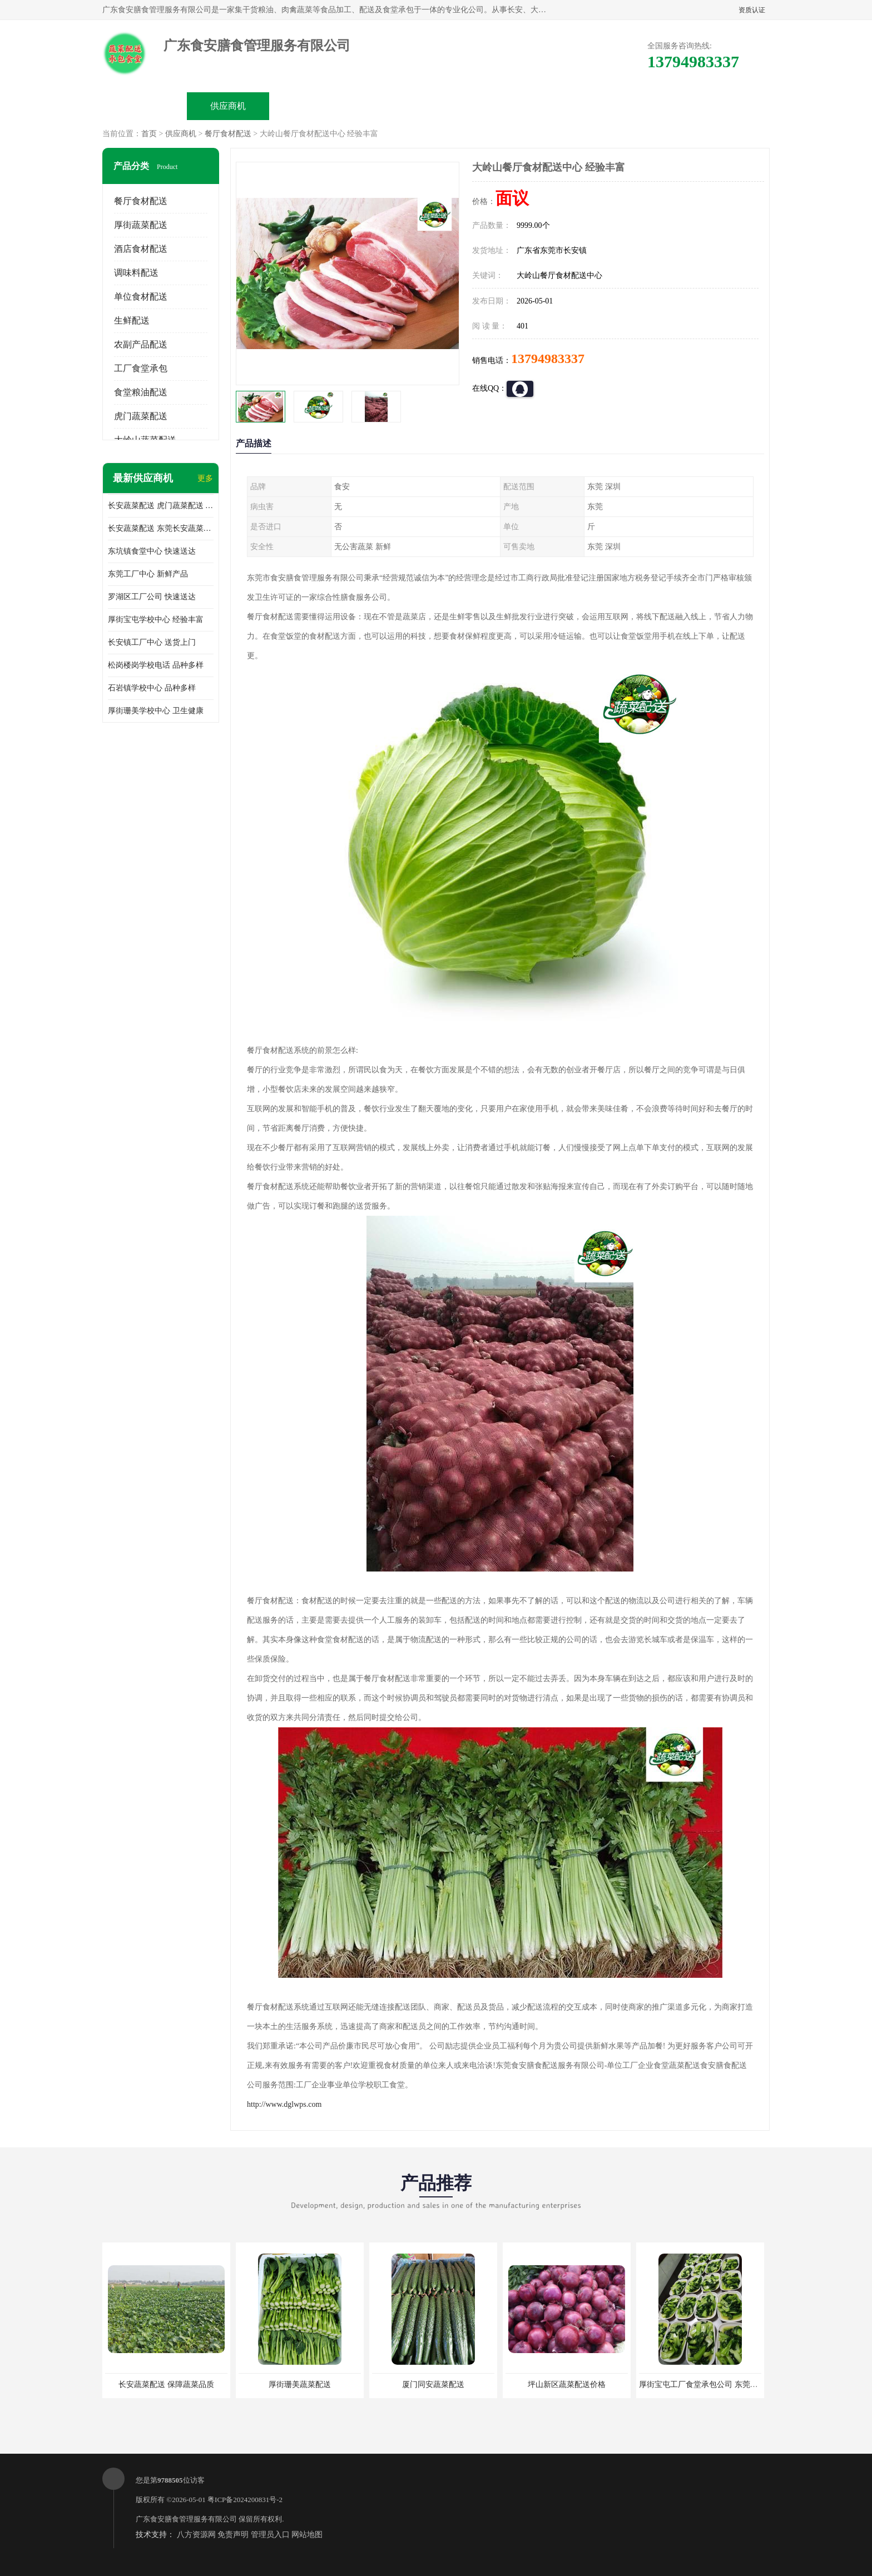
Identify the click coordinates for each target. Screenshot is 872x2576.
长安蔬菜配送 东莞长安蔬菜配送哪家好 (161, 528)
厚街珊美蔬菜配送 (300, 2384)
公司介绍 (395, 106)
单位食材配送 (140, 296)
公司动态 (478, 106)
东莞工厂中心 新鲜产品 (148, 574)
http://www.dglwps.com (284, 2104)
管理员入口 (270, 2534)
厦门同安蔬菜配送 (433, 2384)
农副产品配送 (140, 344)
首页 (149, 134)
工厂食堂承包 (140, 368)
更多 (205, 478)
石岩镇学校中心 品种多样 (152, 688)
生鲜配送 (132, 320)
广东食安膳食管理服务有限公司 (186, 2519)
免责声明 (233, 2534)
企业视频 (311, 106)
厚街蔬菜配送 (140, 225)
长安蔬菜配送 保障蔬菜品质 (166, 2384)
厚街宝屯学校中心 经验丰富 (156, 619)
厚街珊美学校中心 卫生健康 (156, 711)
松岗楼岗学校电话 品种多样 (156, 665)
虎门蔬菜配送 (140, 416)
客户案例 (561, 106)
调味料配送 (136, 272)
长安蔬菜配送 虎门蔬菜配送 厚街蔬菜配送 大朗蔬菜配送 (161, 505)
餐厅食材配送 (228, 134)
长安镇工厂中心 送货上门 (152, 642)
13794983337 (547, 358)
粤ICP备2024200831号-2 (245, 2499)
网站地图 (307, 2534)
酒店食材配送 (140, 248)
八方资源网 (196, 2534)
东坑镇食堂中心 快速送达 (152, 551)
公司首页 (144, 106)
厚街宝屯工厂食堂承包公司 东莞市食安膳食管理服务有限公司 (745, 2384)
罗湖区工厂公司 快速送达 (152, 597)
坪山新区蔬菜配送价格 (567, 2384)
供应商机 (228, 106)
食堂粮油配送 (140, 392)
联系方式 (645, 106)
